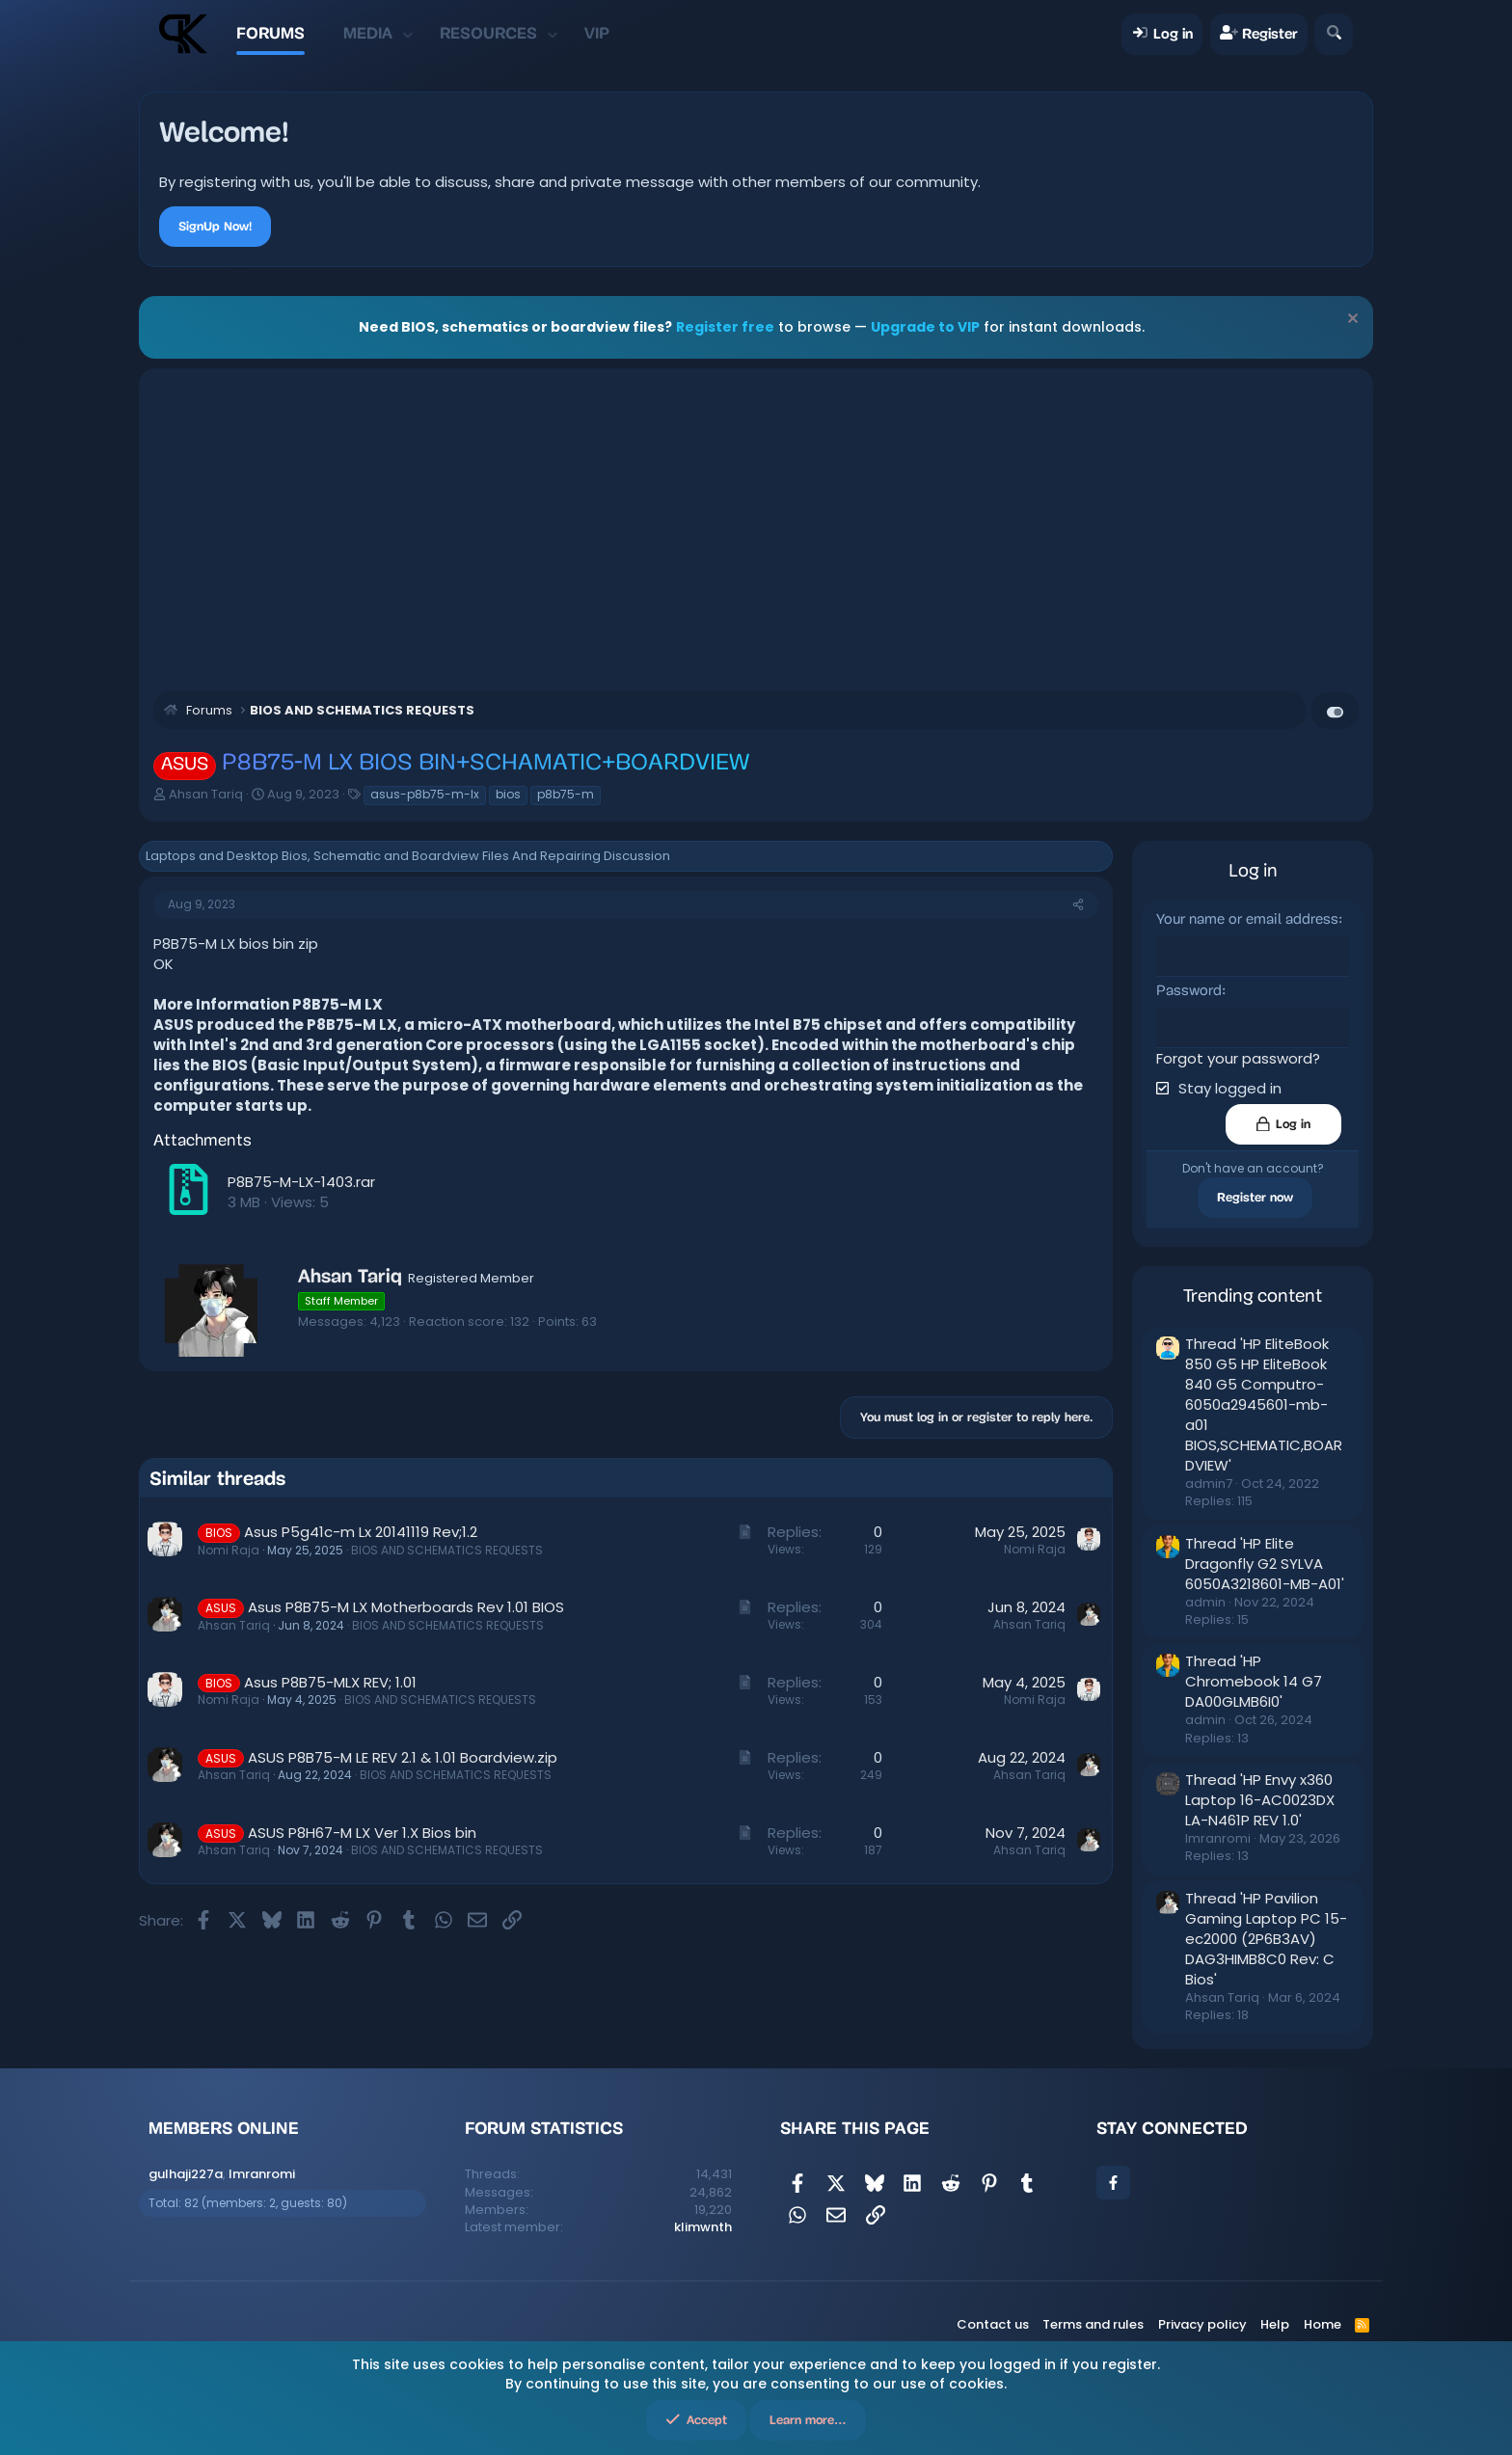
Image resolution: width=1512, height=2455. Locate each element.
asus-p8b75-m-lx (424, 794)
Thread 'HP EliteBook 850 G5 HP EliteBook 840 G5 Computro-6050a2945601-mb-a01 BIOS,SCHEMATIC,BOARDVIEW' (1263, 1403)
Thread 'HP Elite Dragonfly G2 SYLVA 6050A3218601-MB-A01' (1264, 1561)
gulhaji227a (185, 2173)
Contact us (993, 2323)
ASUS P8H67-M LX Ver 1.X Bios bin (362, 1832)
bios (508, 794)
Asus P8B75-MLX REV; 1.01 (330, 1682)
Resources (488, 33)
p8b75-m (565, 794)
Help (1274, 2323)
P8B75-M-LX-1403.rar (301, 1182)
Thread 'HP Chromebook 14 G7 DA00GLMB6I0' (1253, 1680)
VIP (596, 33)
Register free (725, 327)
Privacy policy (1202, 2323)
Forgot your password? (1238, 1056)
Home (1322, 2323)
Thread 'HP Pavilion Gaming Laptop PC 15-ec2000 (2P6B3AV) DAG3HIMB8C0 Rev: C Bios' (1266, 1936)
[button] (408, 34)
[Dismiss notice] (1350, 320)
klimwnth (703, 2225)
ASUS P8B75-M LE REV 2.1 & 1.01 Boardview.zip (402, 1757)
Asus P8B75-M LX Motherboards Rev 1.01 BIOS (406, 1607)
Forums (270, 33)
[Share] (1078, 905)
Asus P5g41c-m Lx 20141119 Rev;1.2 (360, 1532)
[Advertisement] (756, 527)
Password (1189, 991)
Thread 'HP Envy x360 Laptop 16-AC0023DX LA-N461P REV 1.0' (1260, 1798)
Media (367, 33)
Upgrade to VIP (925, 327)
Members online (223, 2127)
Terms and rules (1093, 2323)
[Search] (1333, 34)
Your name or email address (1247, 920)
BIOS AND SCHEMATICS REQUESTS (447, 1550)
